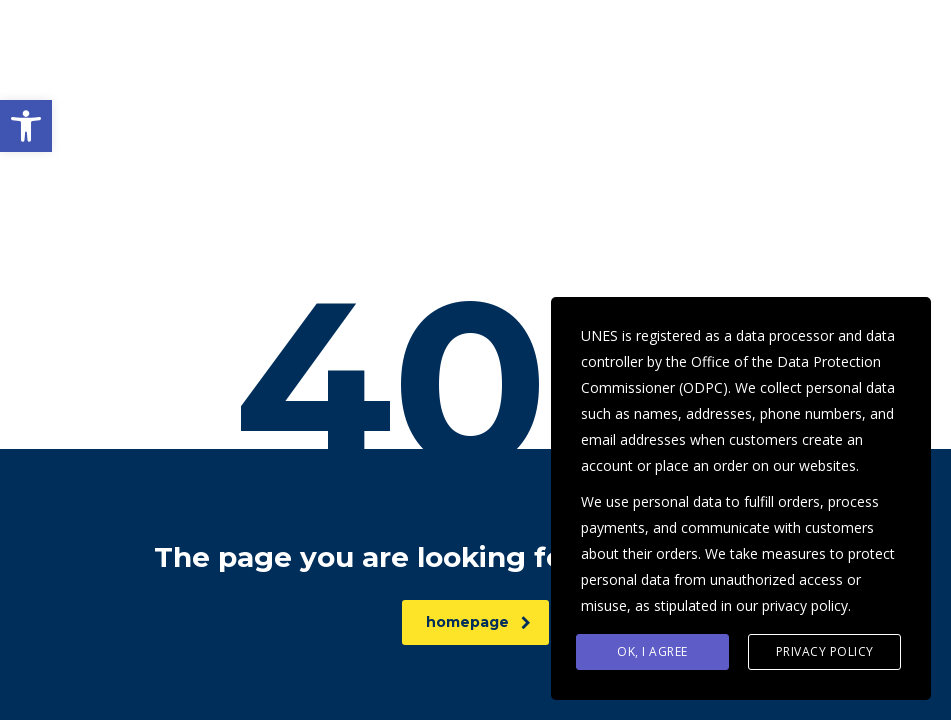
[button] (26, 126)
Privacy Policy (825, 651)
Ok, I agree (652, 651)
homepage (478, 622)
